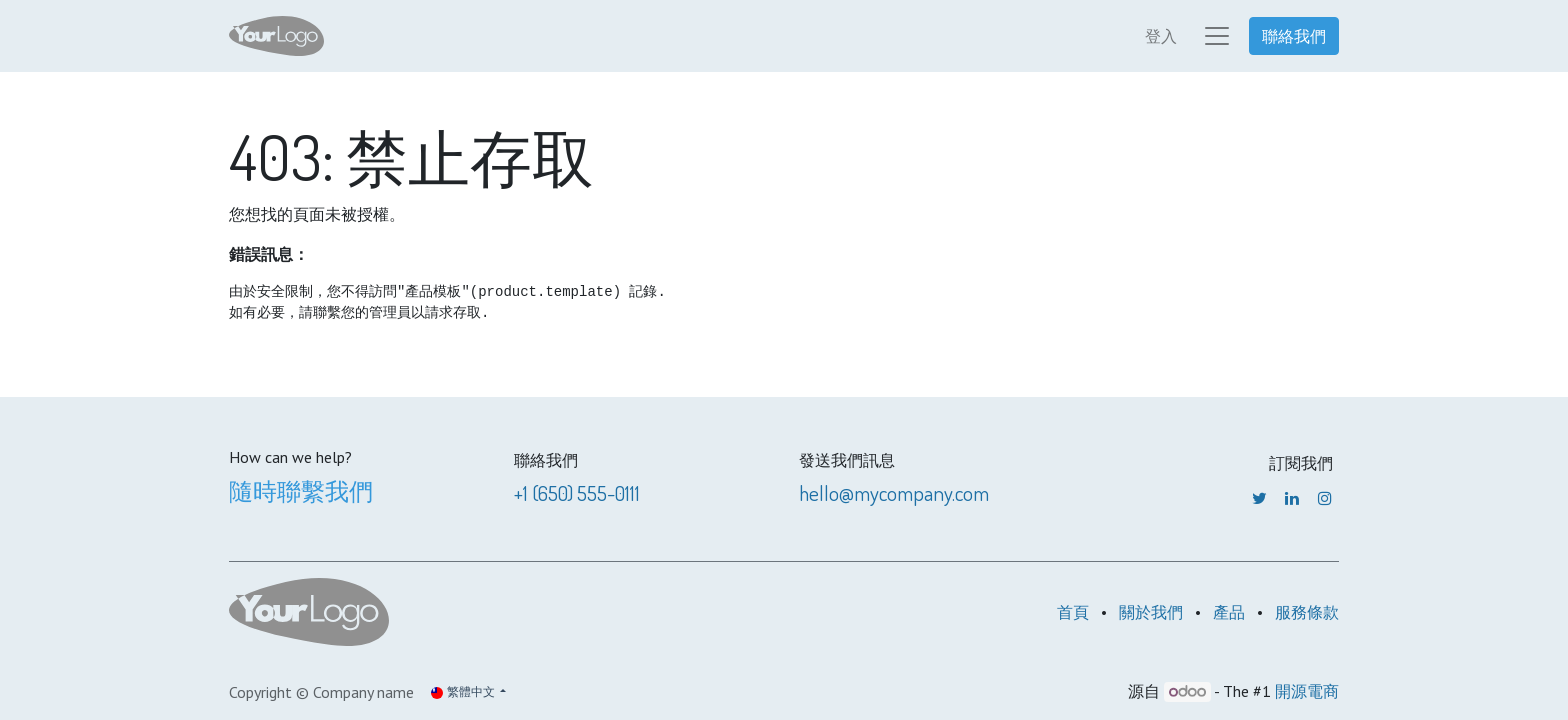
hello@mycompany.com (894, 492)
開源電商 (1307, 691)
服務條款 (1307, 612)
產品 (1229, 612)
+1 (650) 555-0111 (577, 492)
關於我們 (1151, 612)
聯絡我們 (1294, 36)
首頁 (1073, 612)
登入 (1161, 36)
